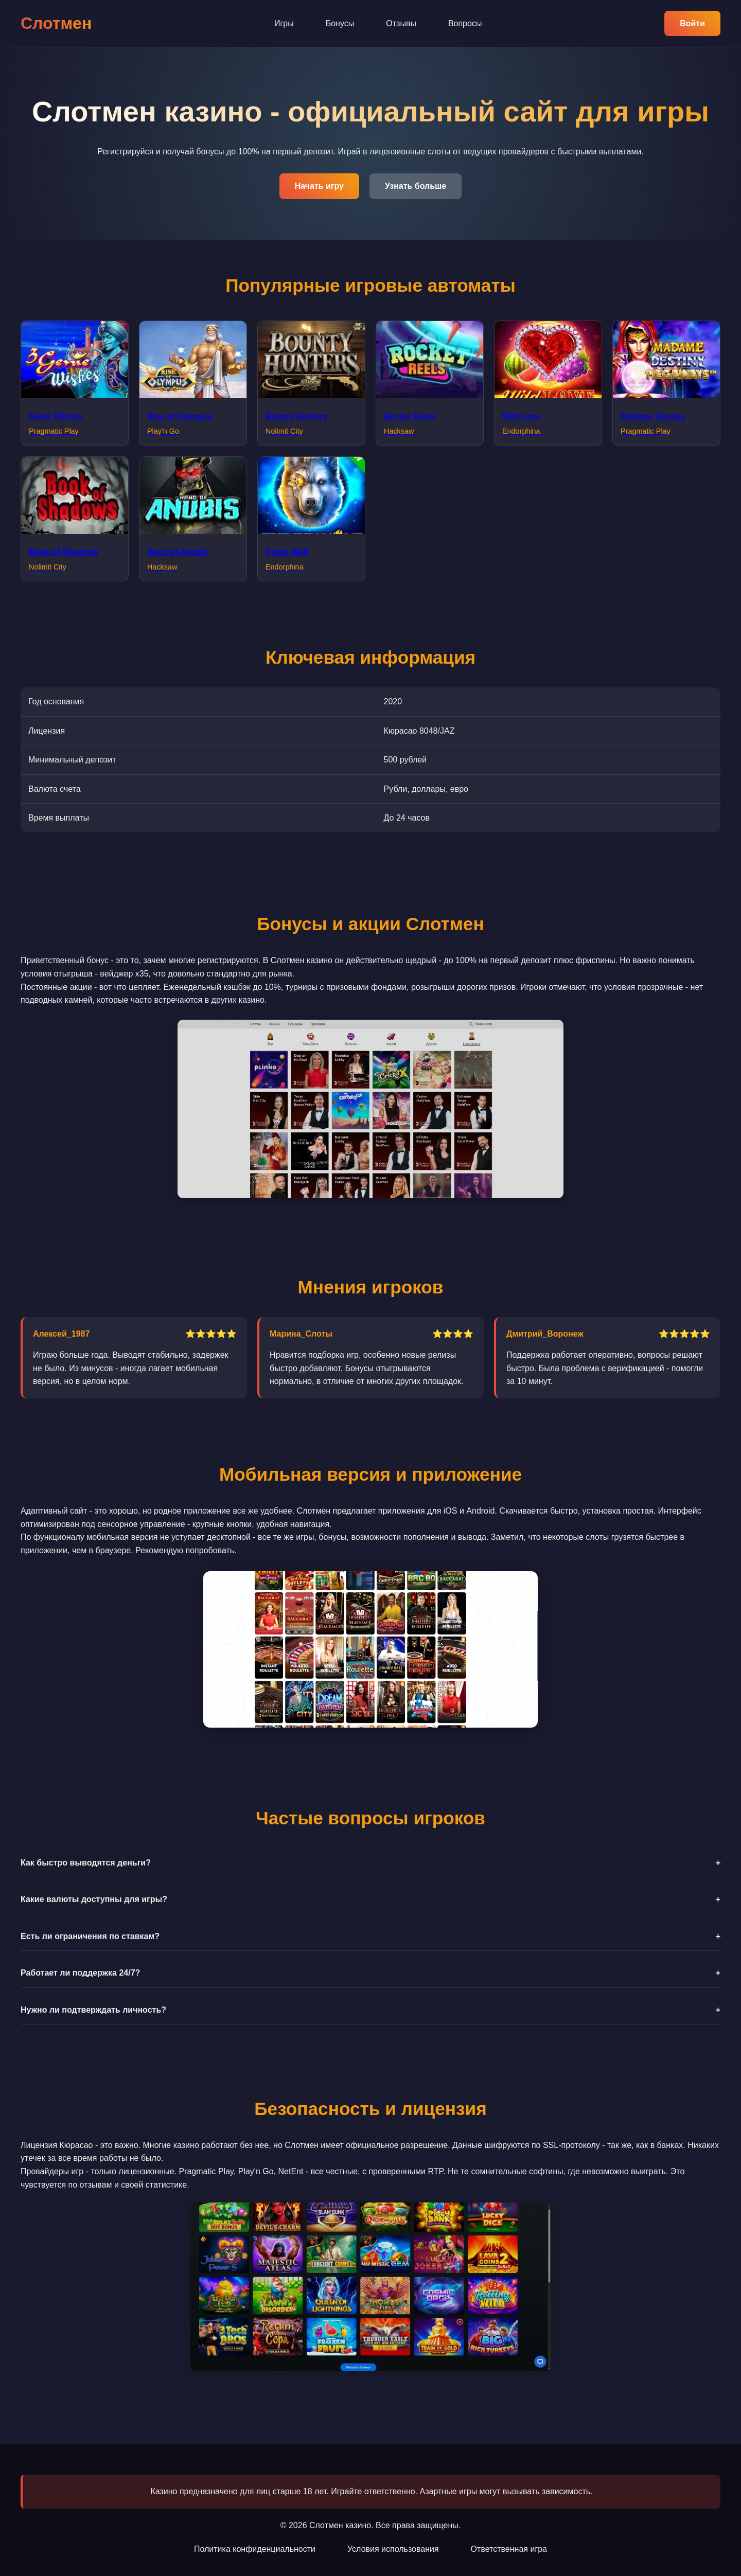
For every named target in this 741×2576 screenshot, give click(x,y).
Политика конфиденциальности (254, 2549)
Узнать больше (415, 186)
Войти (692, 23)
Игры (284, 23)
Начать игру (319, 186)
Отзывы (401, 23)
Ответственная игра (509, 2549)
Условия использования (393, 2549)
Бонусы (340, 23)
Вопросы (465, 23)
